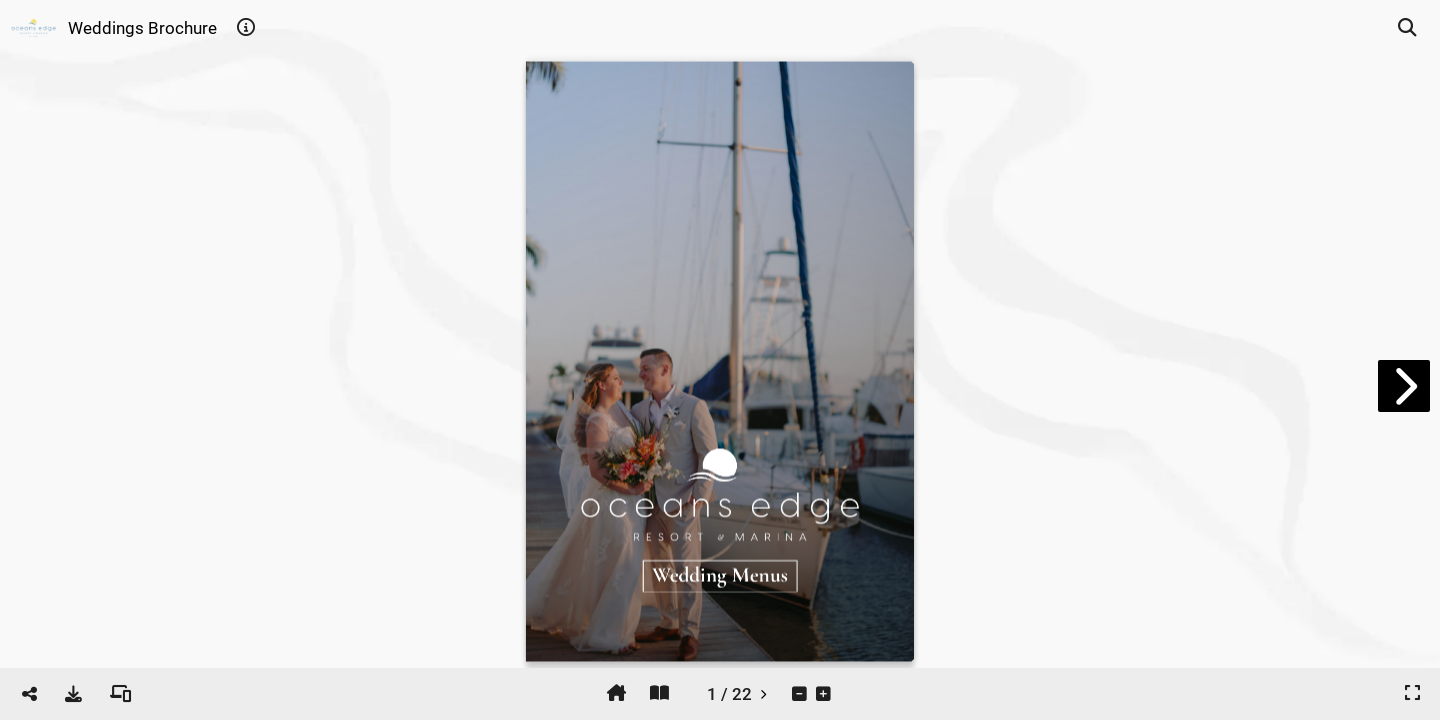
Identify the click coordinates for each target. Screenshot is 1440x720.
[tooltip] (246, 28)
